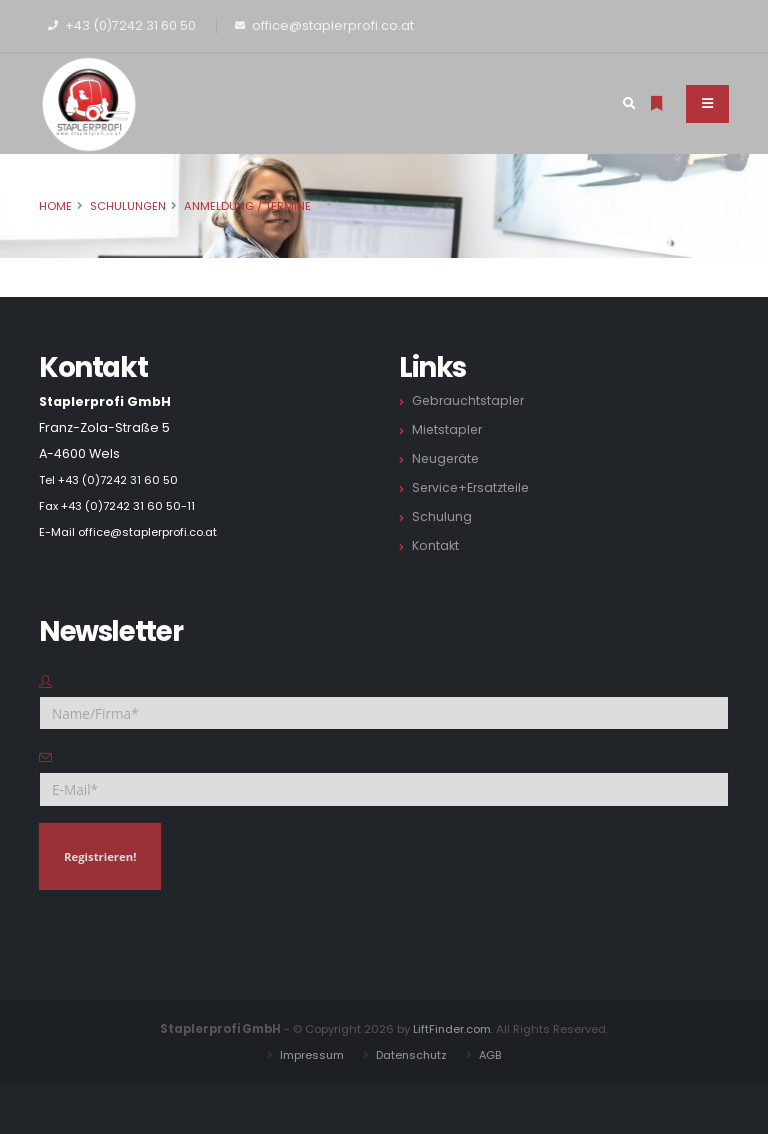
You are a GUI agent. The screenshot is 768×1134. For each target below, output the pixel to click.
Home (55, 206)
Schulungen (128, 206)
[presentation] (191, 945)
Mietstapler (448, 429)
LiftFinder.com (452, 1029)
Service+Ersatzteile (473, 487)
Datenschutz (411, 1055)
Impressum (309, 1055)
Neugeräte (447, 458)
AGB (492, 1055)
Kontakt (435, 545)
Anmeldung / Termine (247, 206)
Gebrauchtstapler (470, 400)
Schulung (442, 516)
